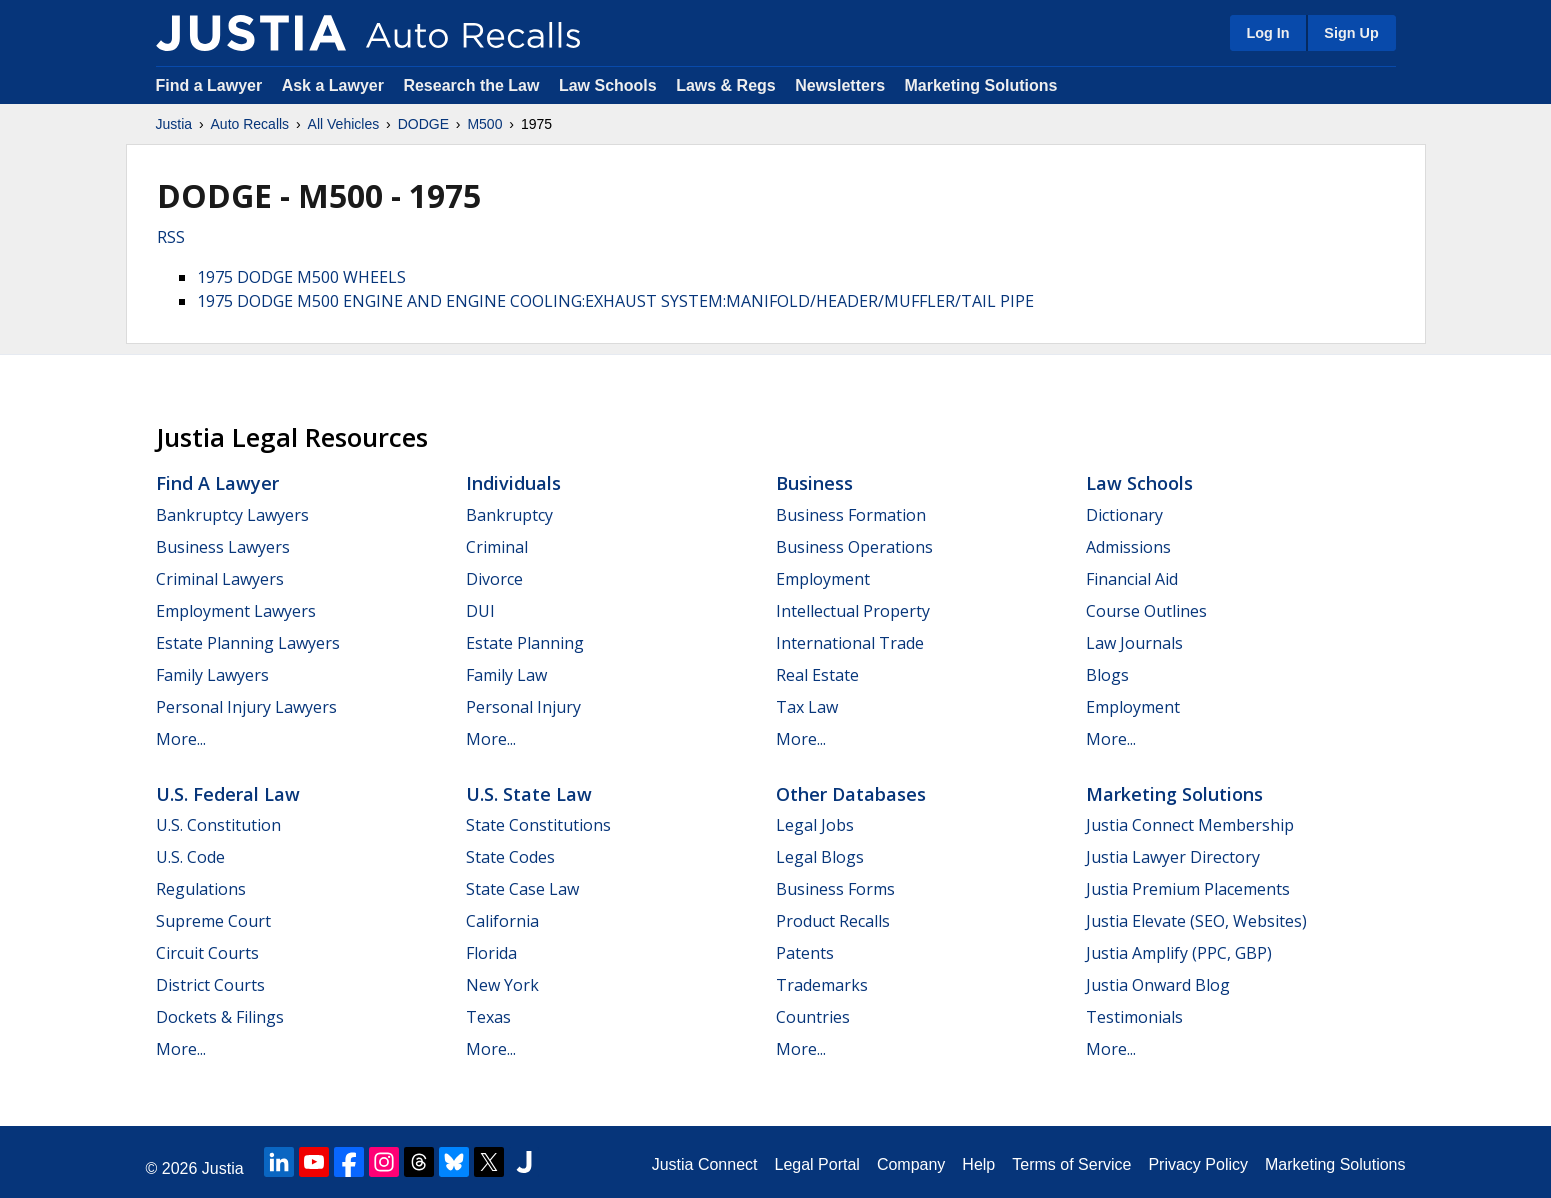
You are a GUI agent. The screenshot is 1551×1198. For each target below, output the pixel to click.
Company (911, 1164)
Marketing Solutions (980, 85)
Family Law (506, 675)
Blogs (1107, 675)
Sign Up (1351, 33)
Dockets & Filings (220, 1017)
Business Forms (835, 889)
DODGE (423, 124)
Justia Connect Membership (1190, 825)
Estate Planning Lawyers (248, 643)
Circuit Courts (207, 953)
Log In (1267, 33)
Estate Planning (525, 643)
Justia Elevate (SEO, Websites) (1196, 921)
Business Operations (854, 547)
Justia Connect (705, 1164)
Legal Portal (816, 1164)
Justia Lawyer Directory (1173, 857)
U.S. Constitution (218, 825)
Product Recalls (833, 921)
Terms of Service (1071, 1164)
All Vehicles (344, 124)
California (502, 921)
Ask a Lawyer (335, 85)
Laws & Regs (726, 85)
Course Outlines (1146, 611)
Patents (805, 953)
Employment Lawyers (236, 611)
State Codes (510, 857)
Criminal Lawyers (220, 579)
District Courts (210, 985)
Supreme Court (213, 921)
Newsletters (840, 85)
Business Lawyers (223, 547)
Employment (823, 579)
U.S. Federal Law (228, 794)
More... (181, 739)
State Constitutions (538, 825)
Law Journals (1134, 643)
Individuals (513, 483)
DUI (480, 611)
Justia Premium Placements (1188, 889)
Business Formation (851, 515)
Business (814, 483)
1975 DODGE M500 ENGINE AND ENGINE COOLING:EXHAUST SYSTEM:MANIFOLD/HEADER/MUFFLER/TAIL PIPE (615, 301)
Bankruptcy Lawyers (232, 515)
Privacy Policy (1198, 1164)
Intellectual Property (853, 611)
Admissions (1128, 547)
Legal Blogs (820, 857)
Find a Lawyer (209, 85)
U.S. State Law (529, 794)
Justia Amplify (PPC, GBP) (1179, 953)
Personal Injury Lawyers (246, 707)
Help (978, 1164)
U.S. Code (190, 857)
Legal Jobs (815, 825)
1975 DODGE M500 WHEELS (301, 277)
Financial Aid (1132, 579)
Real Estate (817, 675)
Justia (174, 124)
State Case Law (522, 889)
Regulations (201, 889)
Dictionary (1124, 515)
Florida (491, 953)
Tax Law (807, 707)
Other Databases (851, 794)
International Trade (850, 643)
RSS (171, 237)
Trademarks (822, 985)
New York (502, 985)
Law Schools (608, 85)
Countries (813, 1017)
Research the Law (471, 85)
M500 (484, 124)
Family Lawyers (212, 675)
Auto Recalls (250, 124)
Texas (488, 1017)
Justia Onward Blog (1158, 985)
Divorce (494, 579)
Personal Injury (523, 707)
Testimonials (1134, 1017)
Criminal (497, 547)
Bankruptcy (509, 515)
